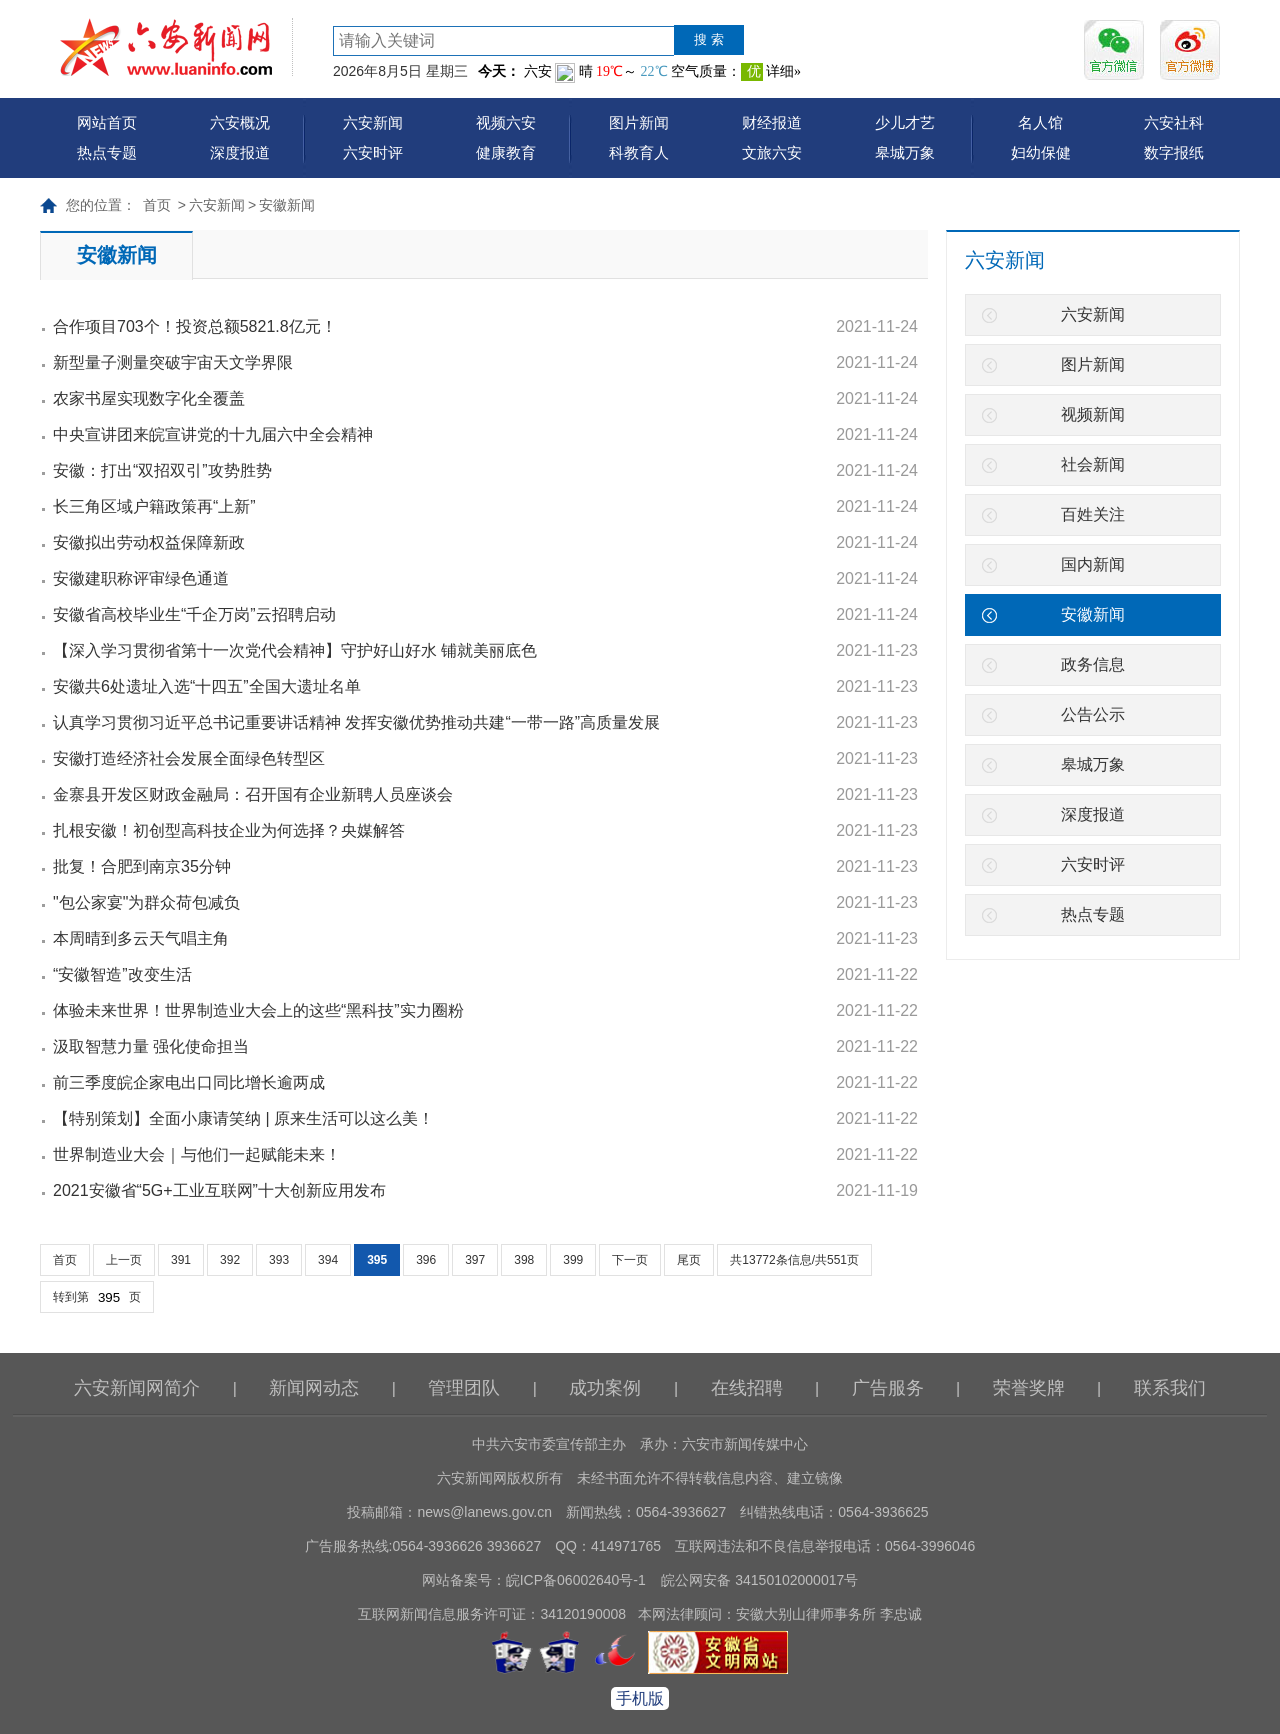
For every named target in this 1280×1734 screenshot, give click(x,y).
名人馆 (1040, 122)
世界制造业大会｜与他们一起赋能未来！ (197, 1154)
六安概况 (240, 122)
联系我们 (1170, 1388)
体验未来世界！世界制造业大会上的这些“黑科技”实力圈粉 (258, 1010)
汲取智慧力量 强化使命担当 (151, 1046)
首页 (157, 205)
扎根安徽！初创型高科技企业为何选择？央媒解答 (229, 830)
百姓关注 (1093, 514)
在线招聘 (747, 1388)
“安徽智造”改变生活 (122, 974)
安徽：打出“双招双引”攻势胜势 (162, 470)
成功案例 (605, 1388)
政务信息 (1093, 664)
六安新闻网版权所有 (500, 1478)
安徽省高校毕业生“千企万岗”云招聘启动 (194, 614)
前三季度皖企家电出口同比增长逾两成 (189, 1082)
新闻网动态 (314, 1388)
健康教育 (506, 152)
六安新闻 (373, 122)
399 (573, 1260)
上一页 (124, 1260)
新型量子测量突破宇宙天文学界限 (173, 362)
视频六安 (506, 122)
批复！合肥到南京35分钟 (142, 866)
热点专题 (107, 152)
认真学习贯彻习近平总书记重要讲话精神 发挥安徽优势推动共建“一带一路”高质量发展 (356, 722)
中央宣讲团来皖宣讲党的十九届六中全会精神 (213, 434)
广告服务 (888, 1388)
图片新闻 (639, 122)
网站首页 (107, 122)
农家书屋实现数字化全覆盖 (149, 398)
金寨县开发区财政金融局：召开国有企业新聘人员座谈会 (253, 794)
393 (279, 1260)
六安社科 (1174, 122)
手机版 (640, 1698)
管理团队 (464, 1388)
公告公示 (1093, 714)
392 (230, 1260)
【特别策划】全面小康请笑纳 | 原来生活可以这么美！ (243, 1118)
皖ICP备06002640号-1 (576, 1580)
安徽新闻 (287, 205)
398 (524, 1260)
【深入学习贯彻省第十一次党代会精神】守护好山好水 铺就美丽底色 (295, 650)
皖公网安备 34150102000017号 (759, 1580)
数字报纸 (1174, 152)
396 (426, 1260)
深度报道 (240, 152)
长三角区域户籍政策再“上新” (154, 506)
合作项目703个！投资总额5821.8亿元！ (195, 326)
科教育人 (639, 152)
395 (377, 1260)
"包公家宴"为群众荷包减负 (146, 902)
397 (475, 1260)
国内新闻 (1093, 564)
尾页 (689, 1260)
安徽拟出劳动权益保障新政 (149, 542)
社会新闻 (1093, 464)
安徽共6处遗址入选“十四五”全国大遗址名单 (207, 686)
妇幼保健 (1041, 152)
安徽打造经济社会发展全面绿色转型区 (189, 758)
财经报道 (772, 122)
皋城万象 (905, 152)
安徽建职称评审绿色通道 (141, 578)
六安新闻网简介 (137, 1388)
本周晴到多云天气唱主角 (141, 938)
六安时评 (373, 152)
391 (181, 1260)
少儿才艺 (905, 122)
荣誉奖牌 (1029, 1388)
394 (328, 1260)
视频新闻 (1093, 414)
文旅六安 (772, 152)
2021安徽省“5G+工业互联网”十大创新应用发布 (219, 1190)
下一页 (630, 1260)
